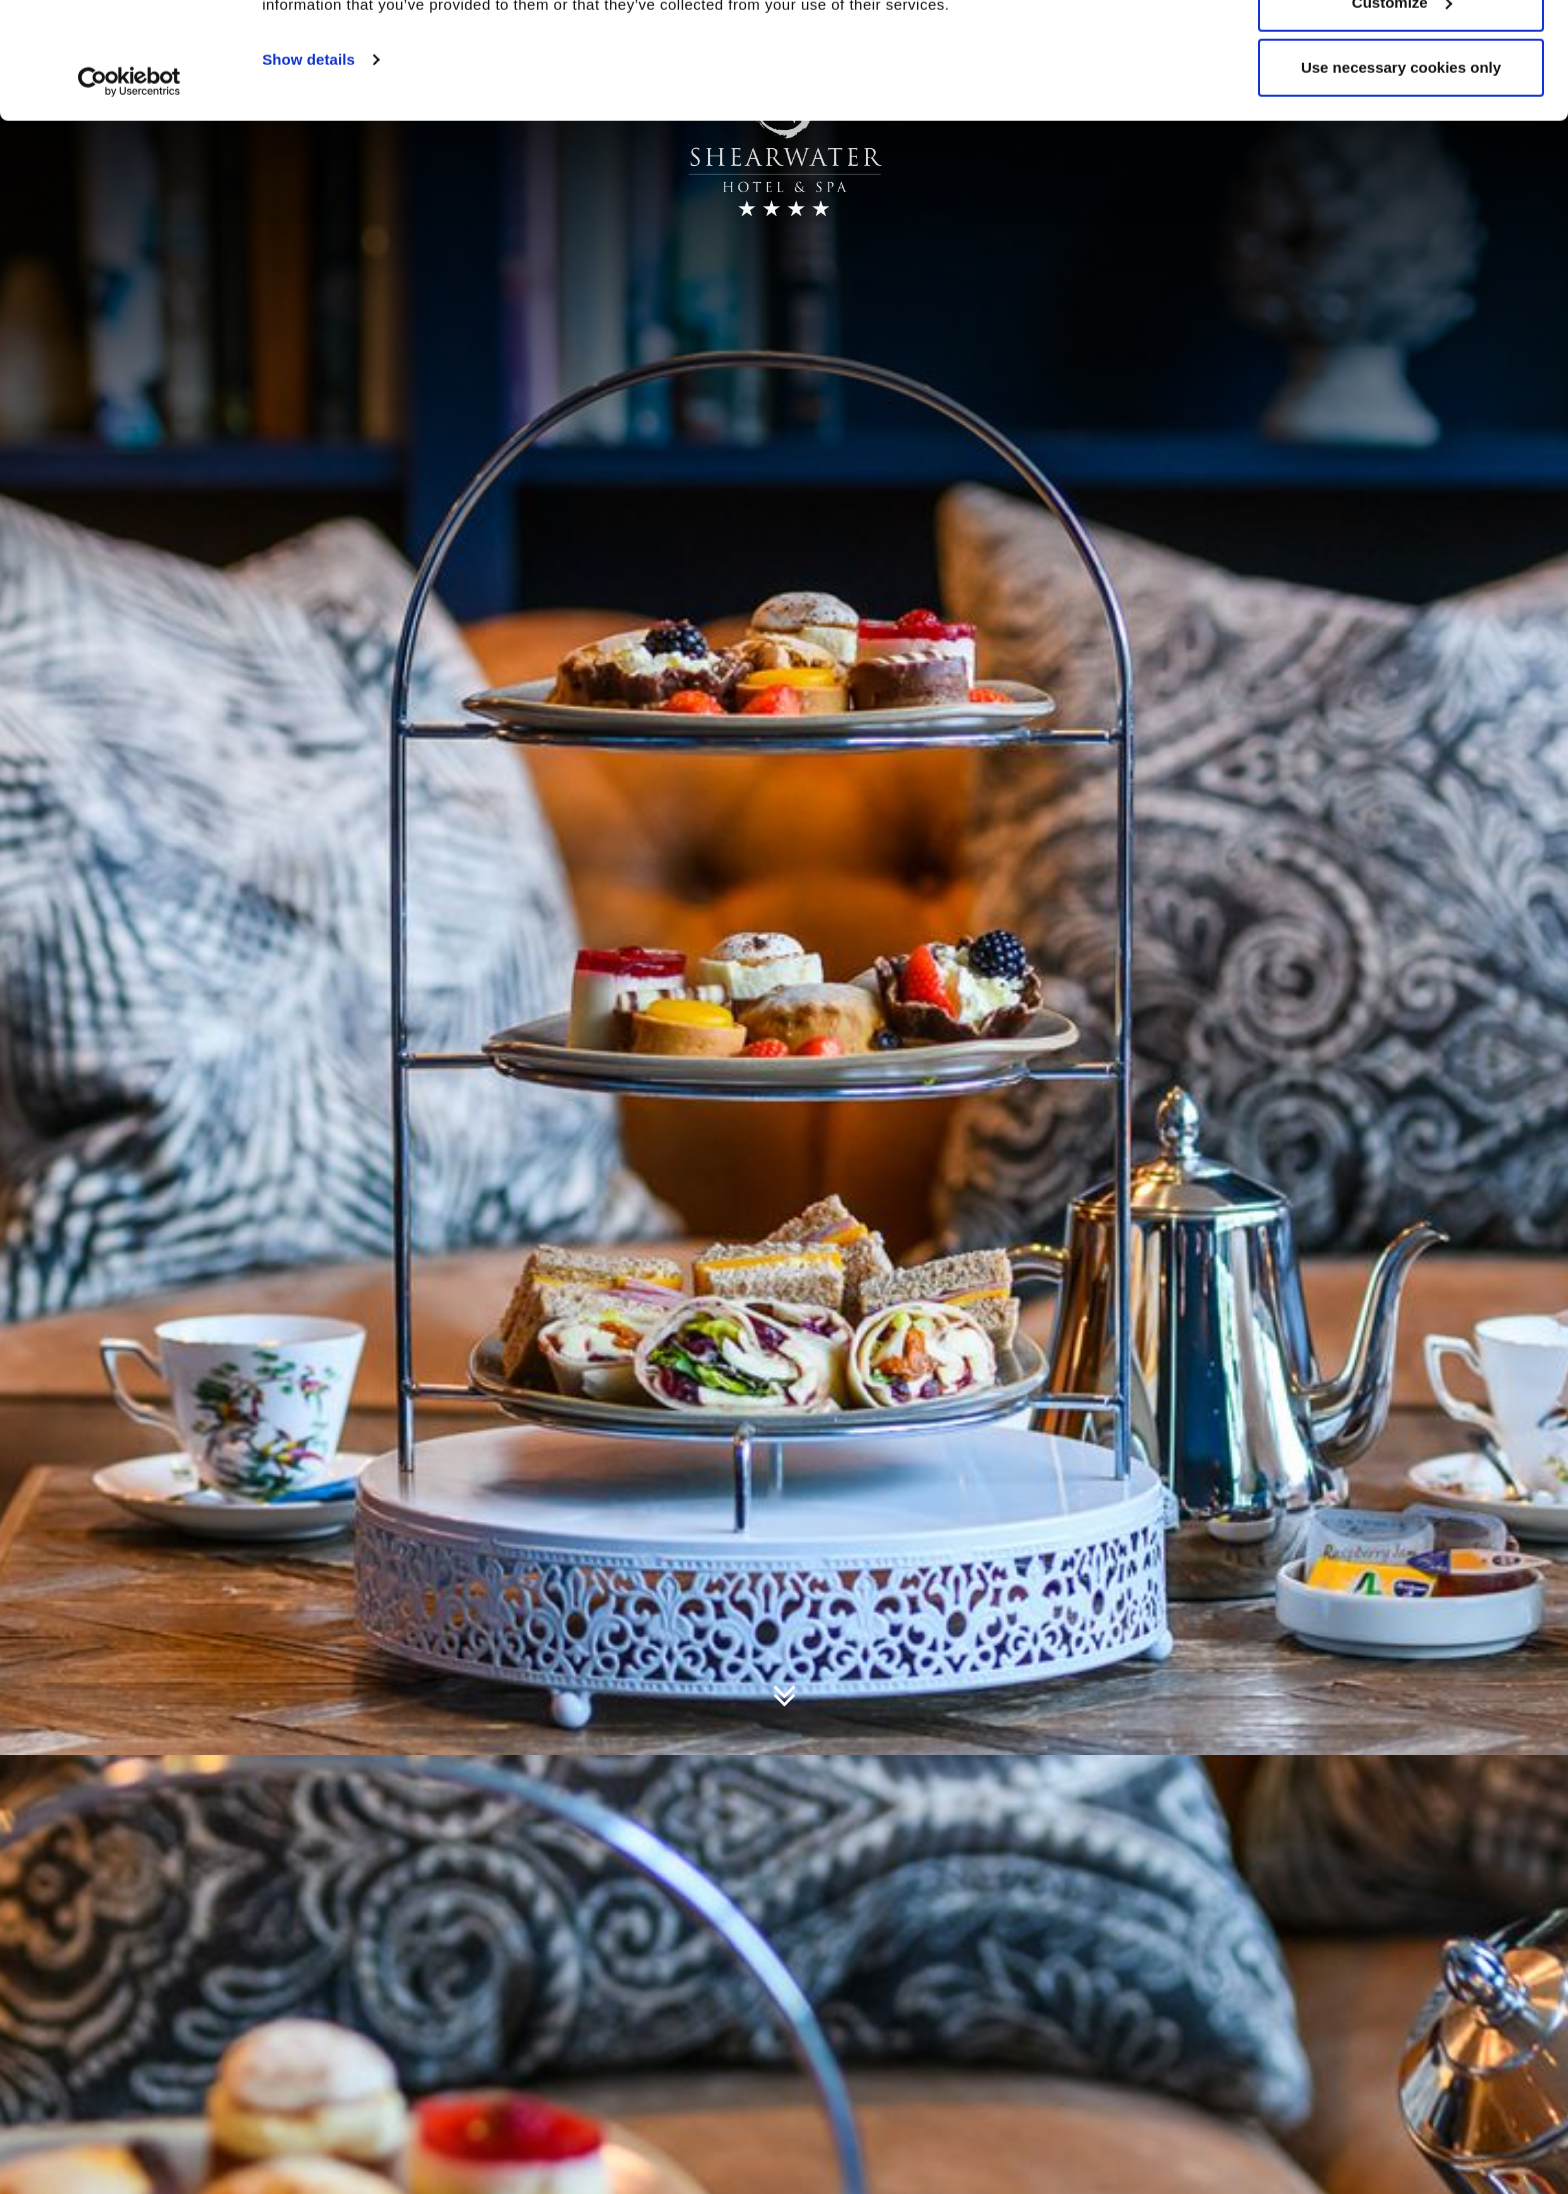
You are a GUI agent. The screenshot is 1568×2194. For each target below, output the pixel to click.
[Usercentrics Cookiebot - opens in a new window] (129, 198)
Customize (1402, 118)
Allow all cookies (1401, 52)
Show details (308, 175)
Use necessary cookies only (1401, 183)
